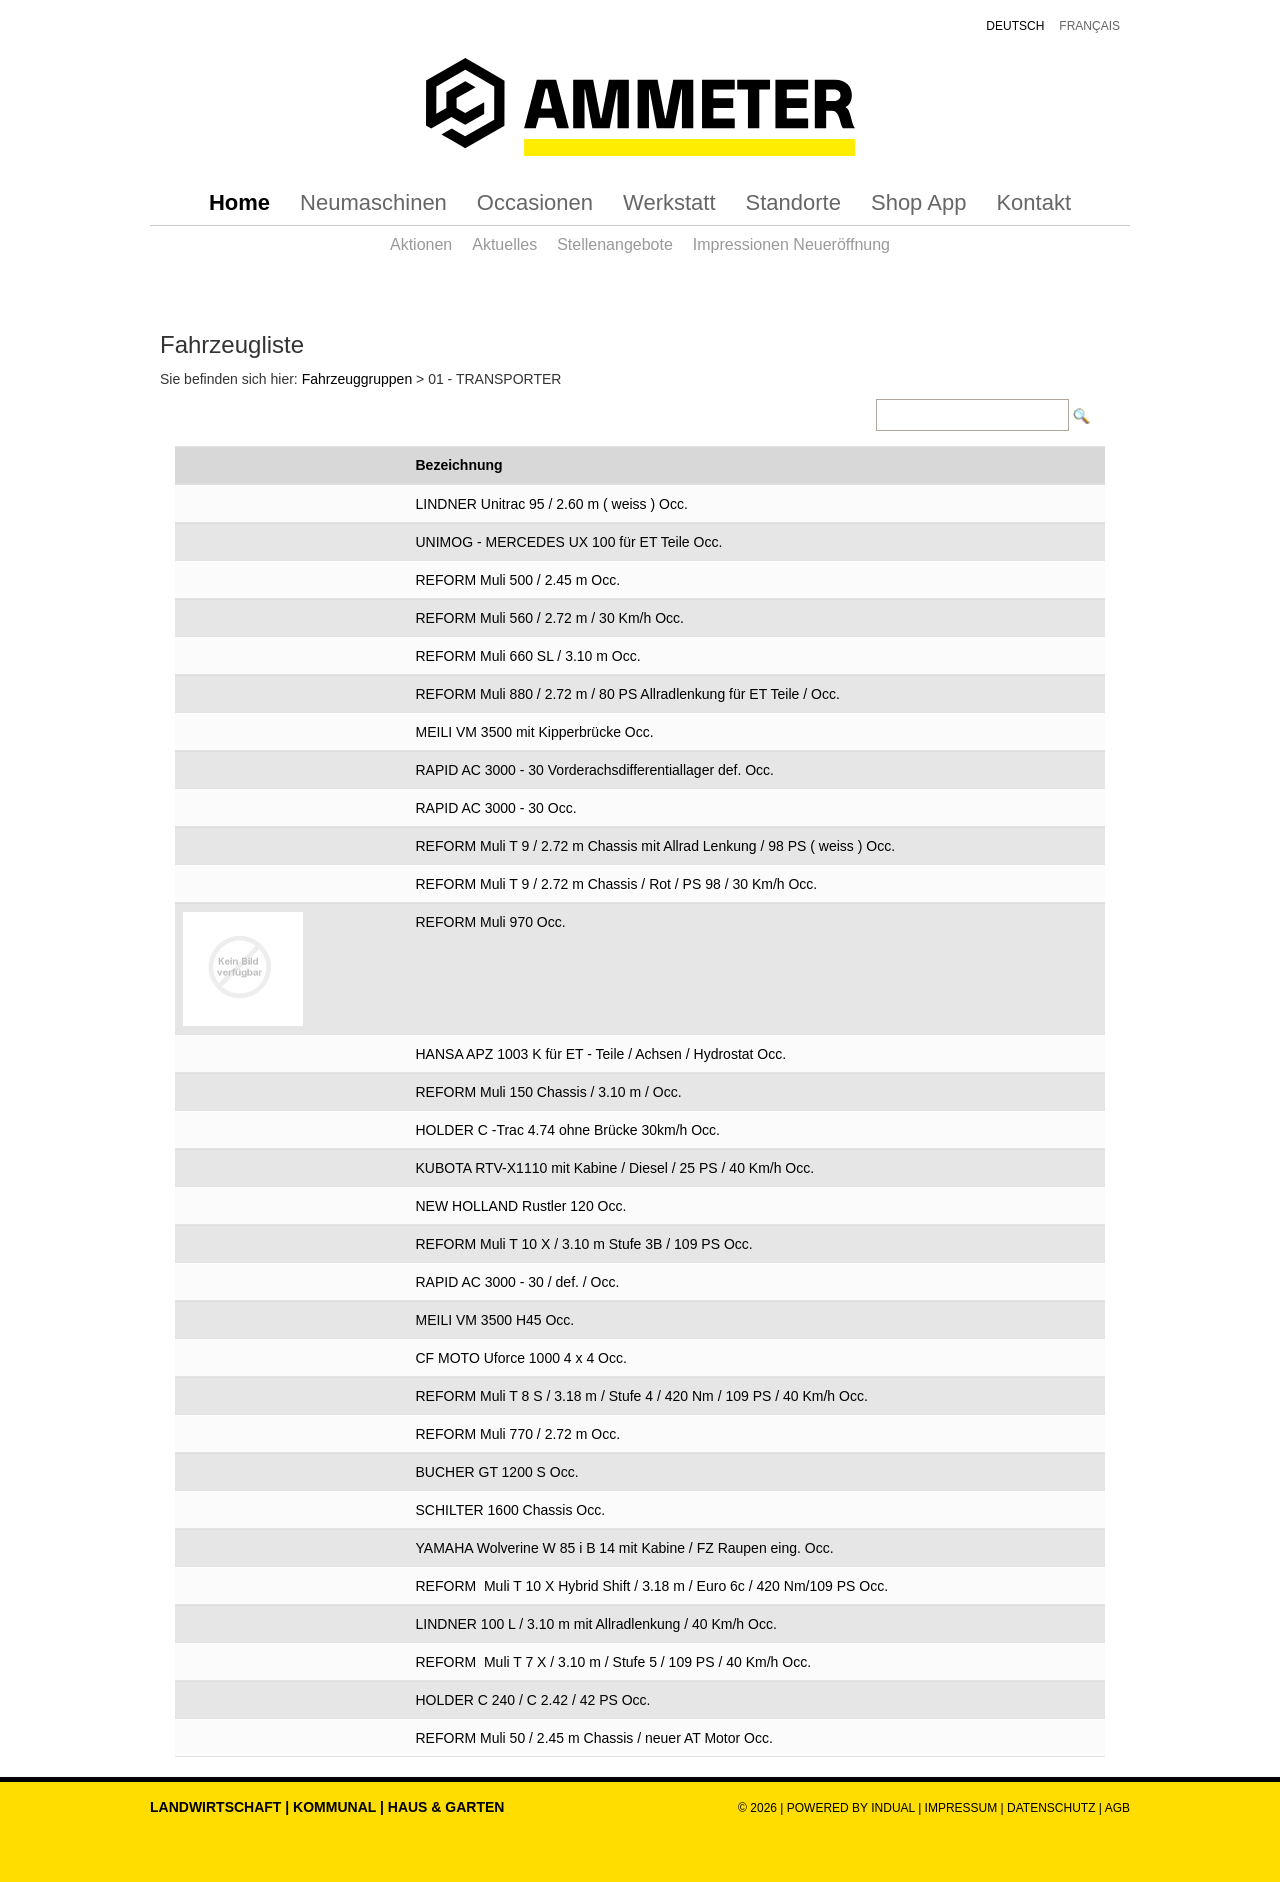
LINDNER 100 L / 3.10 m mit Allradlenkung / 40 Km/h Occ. (596, 1624)
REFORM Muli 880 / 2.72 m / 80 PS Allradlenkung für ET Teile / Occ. (628, 694)
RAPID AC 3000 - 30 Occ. (496, 808)
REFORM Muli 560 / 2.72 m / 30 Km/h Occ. (550, 618)
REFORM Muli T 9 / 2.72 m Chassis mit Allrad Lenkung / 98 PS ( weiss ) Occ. (656, 846)
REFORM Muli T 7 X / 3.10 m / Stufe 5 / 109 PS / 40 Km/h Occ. (614, 1662)
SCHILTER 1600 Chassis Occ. (511, 1510)
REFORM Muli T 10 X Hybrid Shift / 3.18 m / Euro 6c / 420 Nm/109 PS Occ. (652, 1586)
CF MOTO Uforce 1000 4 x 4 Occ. (521, 1358)
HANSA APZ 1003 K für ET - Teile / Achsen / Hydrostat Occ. (601, 1054)
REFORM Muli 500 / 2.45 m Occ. (518, 580)
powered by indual (851, 1808)
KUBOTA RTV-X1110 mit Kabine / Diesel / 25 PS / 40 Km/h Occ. (615, 1168)
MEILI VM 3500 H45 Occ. (495, 1320)
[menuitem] (239, 203)
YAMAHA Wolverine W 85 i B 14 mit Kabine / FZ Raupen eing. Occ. (625, 1548)
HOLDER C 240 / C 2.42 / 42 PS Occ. (533, 1700)
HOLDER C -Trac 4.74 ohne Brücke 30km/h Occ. (568, 1130)
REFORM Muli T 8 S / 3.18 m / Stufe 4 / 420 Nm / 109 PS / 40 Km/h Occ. (642, 1396)
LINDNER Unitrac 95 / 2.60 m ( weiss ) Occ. (552, 504)
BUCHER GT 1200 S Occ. (497, 1472)
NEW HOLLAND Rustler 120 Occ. (521, 1206)
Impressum (961, 1808)
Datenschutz (1053, 1808)
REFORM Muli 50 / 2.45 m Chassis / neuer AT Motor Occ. (594, 1738)
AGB (1117, 1808)
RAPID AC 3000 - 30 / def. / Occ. (518, 1282)
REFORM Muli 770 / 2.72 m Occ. (518, 1434)
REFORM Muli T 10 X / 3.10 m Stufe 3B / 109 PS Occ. (584, 1244)
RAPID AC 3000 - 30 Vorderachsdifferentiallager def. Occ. (595, 770)
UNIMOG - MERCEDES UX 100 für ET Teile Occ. (569, 542)
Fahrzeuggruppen (357, 379)
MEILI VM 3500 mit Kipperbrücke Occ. (535, 732)
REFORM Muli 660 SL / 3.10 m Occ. (528, 656)
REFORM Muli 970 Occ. (491, 922)
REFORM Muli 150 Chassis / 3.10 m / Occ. (549, 1092)
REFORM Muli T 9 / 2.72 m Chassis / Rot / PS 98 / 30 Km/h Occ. (617, 884)
